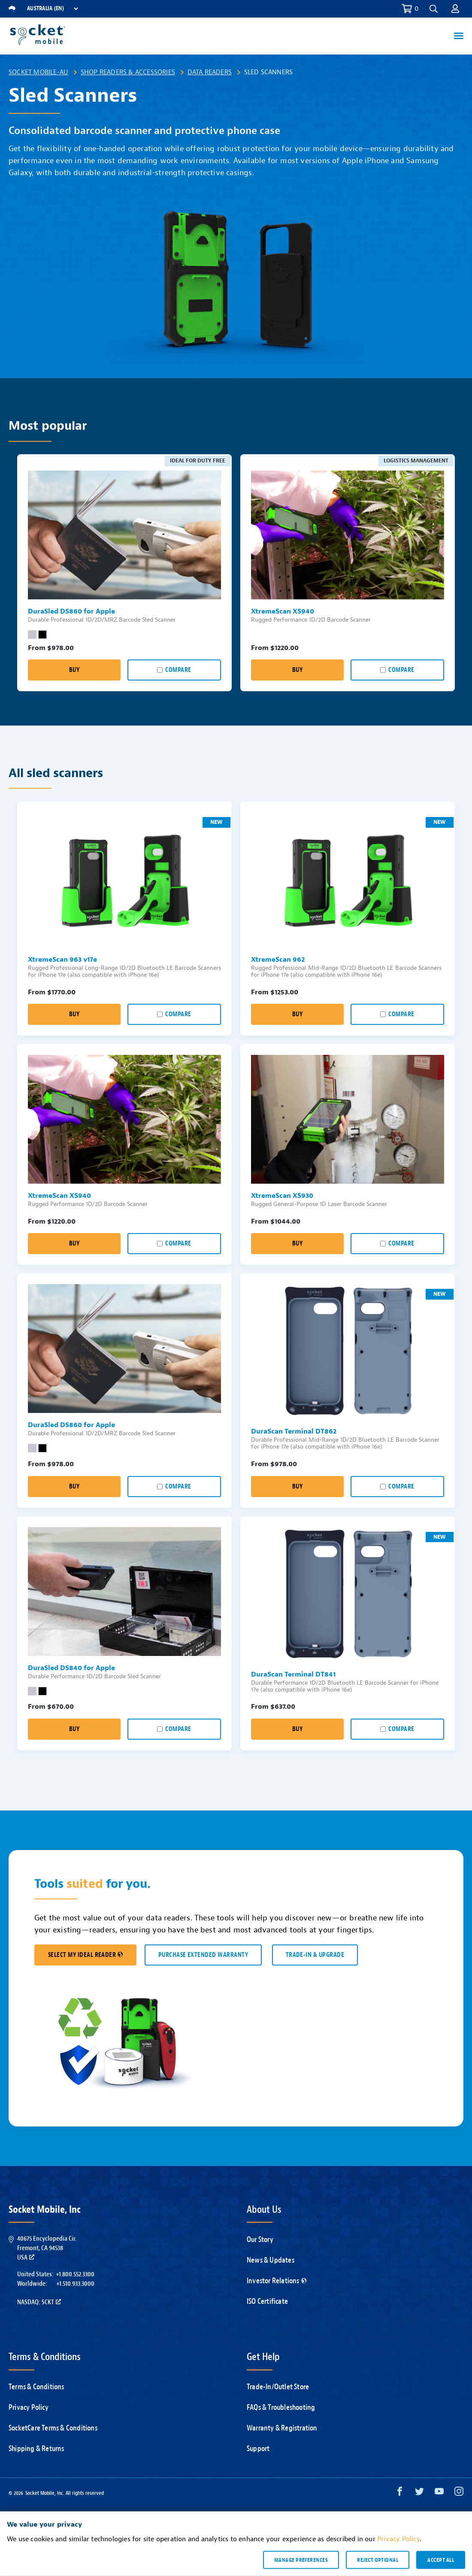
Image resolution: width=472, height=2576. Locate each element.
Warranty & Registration (282, 2428)
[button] (434, 9)
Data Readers (210, 72)
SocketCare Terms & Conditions (53, 2428)
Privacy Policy (28, 2407)
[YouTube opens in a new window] (439, 2493)
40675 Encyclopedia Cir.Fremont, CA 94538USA (46, 2248)
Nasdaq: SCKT (39, 2302)
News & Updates (270, 2260)
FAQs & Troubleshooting (281, 2407)
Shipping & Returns (36, 2449)
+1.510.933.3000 (75, 2283)
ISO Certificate (267, 2301)
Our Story (260, 2240)
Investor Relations (276, 2281)
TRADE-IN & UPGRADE (315, 1955)
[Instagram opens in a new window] (458, 2493)
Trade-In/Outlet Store (278, 2387)
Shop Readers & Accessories (128, 72)
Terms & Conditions (36, 2387)
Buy (74, 670)
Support (258, 2449)
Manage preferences (301, 2559)
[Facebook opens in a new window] (399, 2493)
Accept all (440, 2559)
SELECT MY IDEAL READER (85, 1955)
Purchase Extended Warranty (203, 1955)
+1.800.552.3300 (75, 2274)
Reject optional (377, 2559)
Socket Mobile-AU (38, 72)
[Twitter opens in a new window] (419, 2493)
